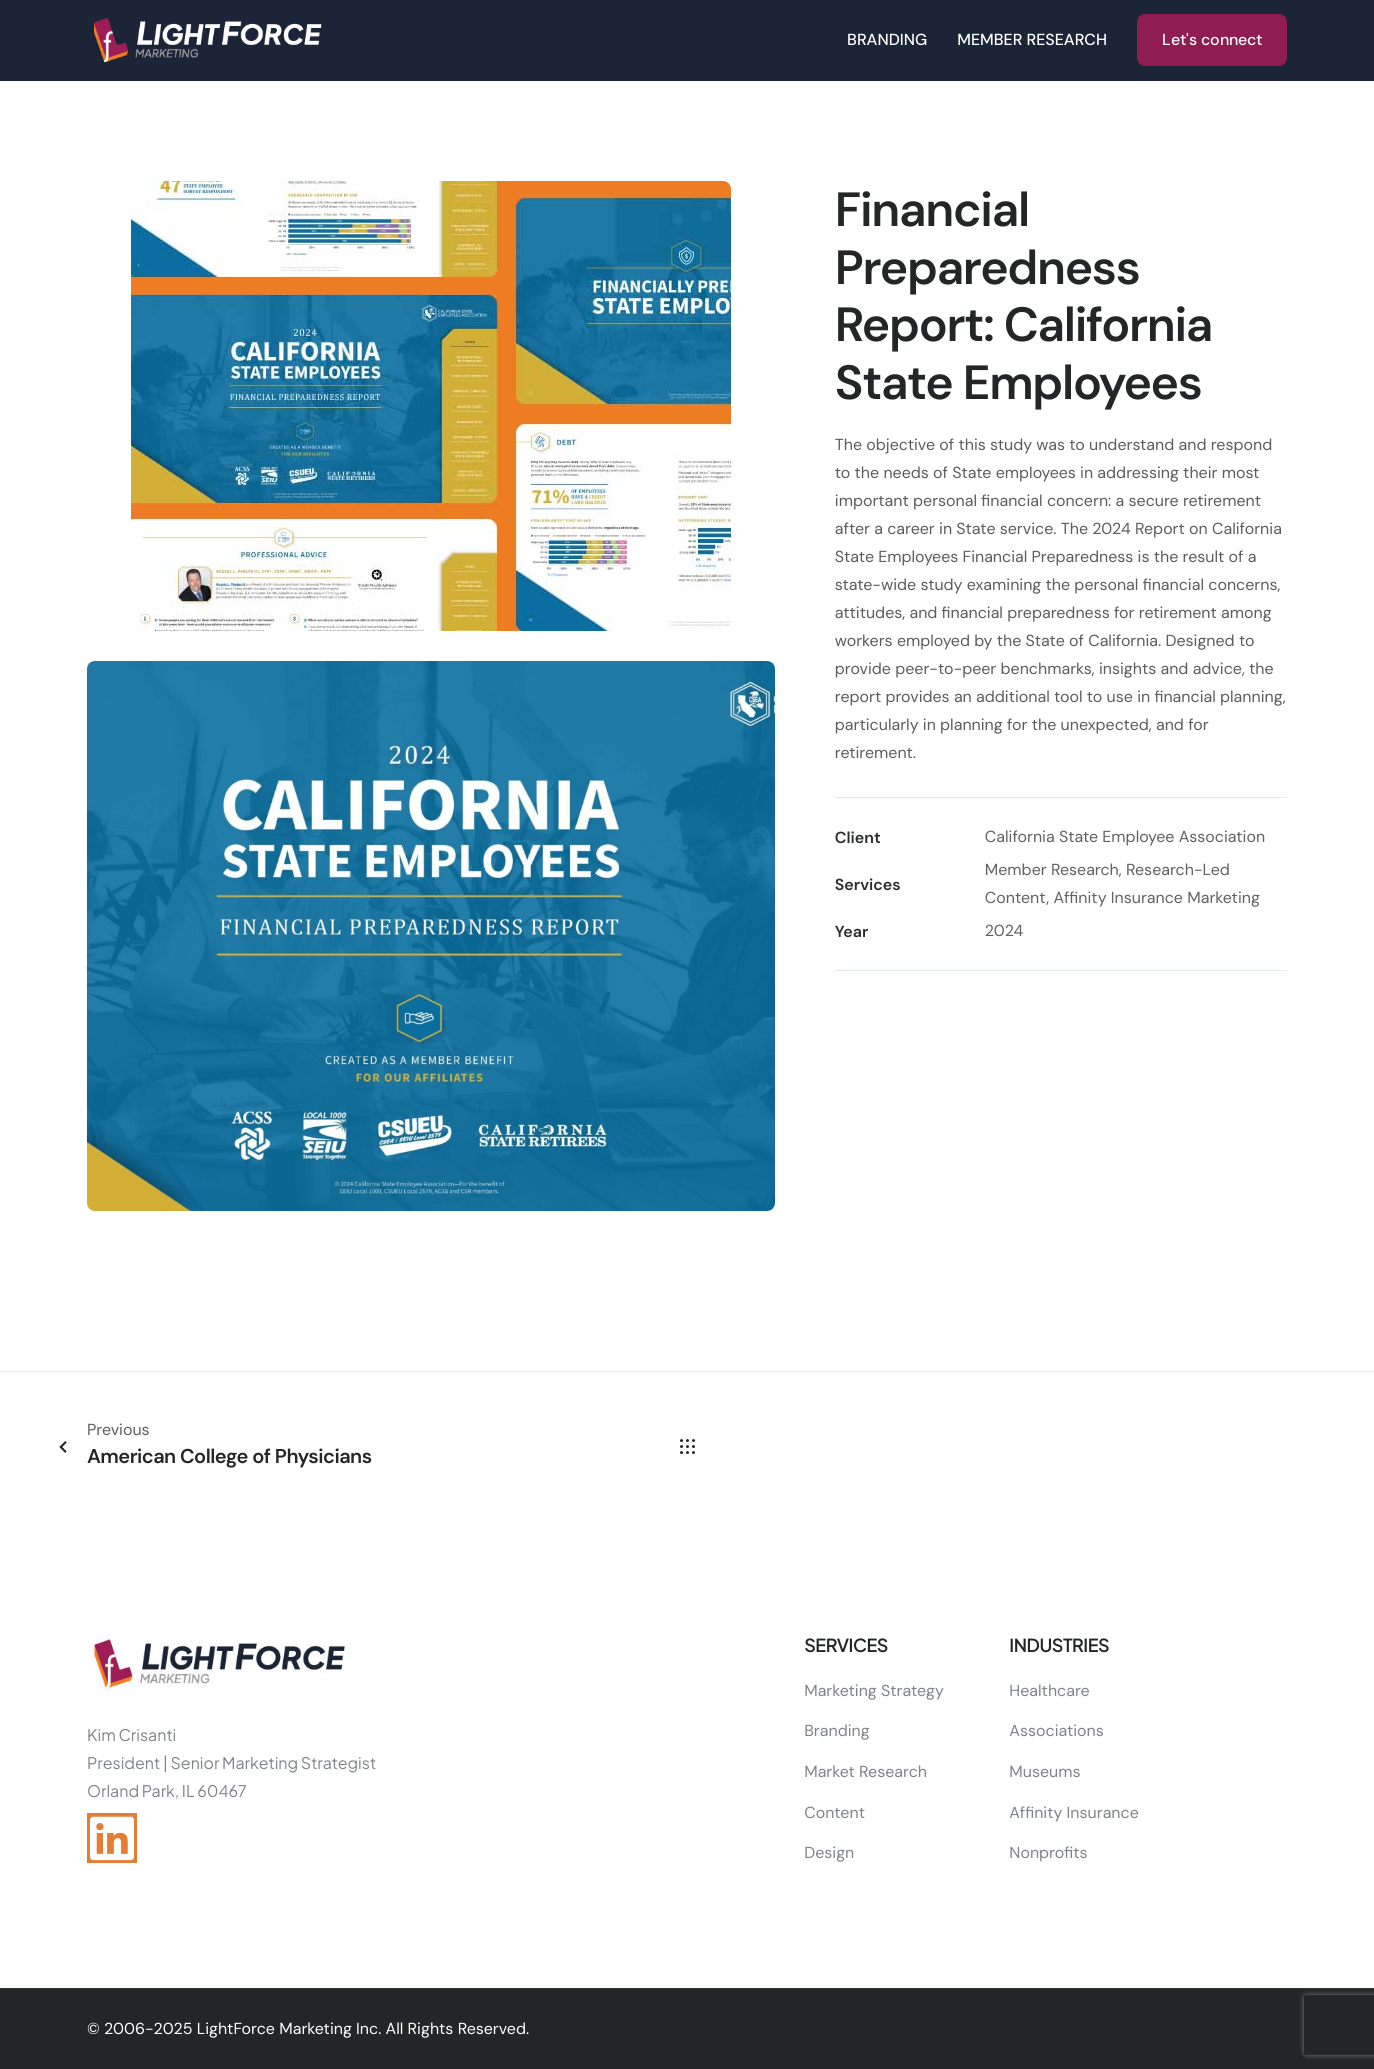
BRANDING (887, 40)
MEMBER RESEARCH (1032, 40)
